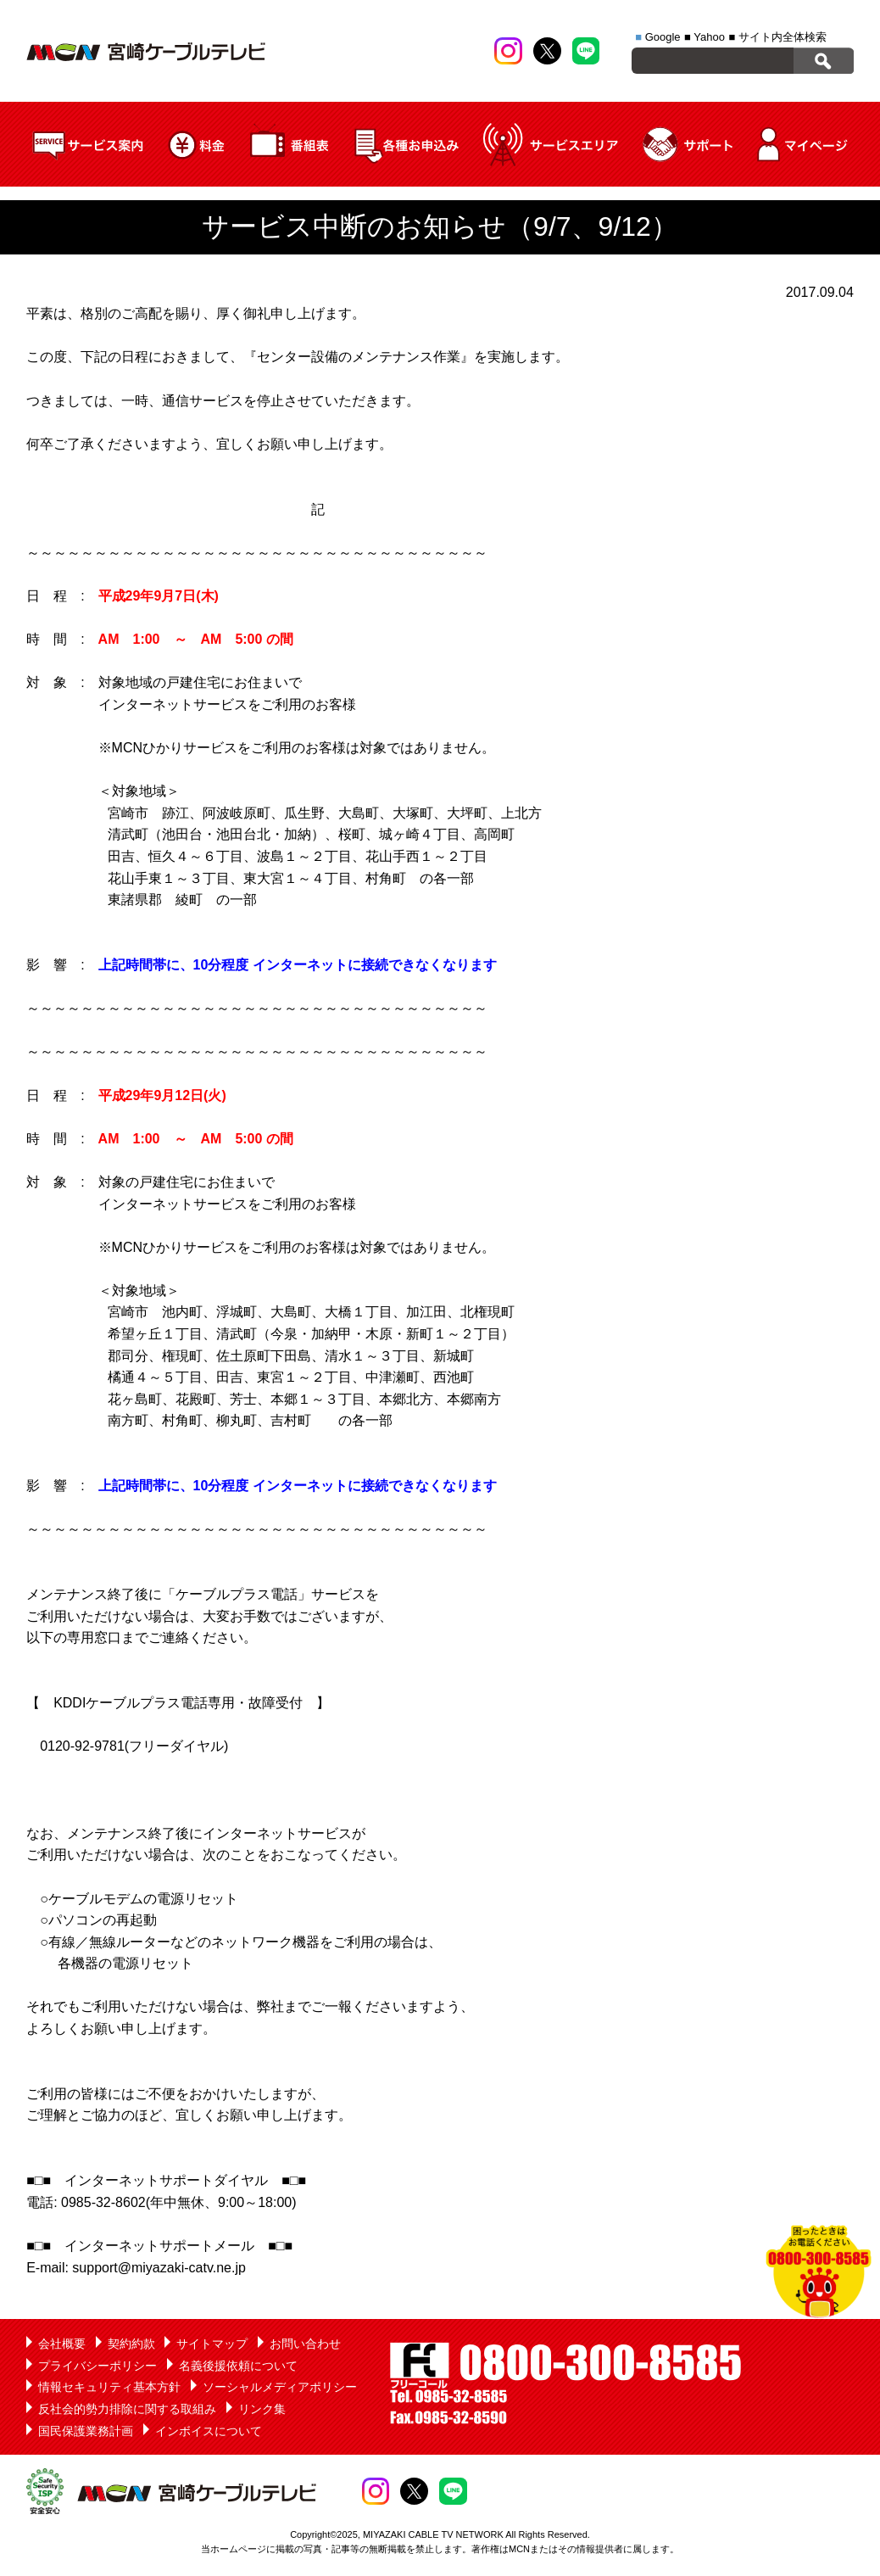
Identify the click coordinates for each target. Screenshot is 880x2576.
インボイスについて (208, 2431)
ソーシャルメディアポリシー (280, 2387)
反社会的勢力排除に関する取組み (127, 2409)
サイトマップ (212, 2343)
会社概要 (62, 2343)
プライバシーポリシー (97, 2365)
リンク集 (262, 2409)
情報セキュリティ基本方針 (109, 2387)
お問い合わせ (305, 2343)
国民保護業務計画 (85, 2431)
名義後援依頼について (238, 2365)
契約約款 (131, 2343)
